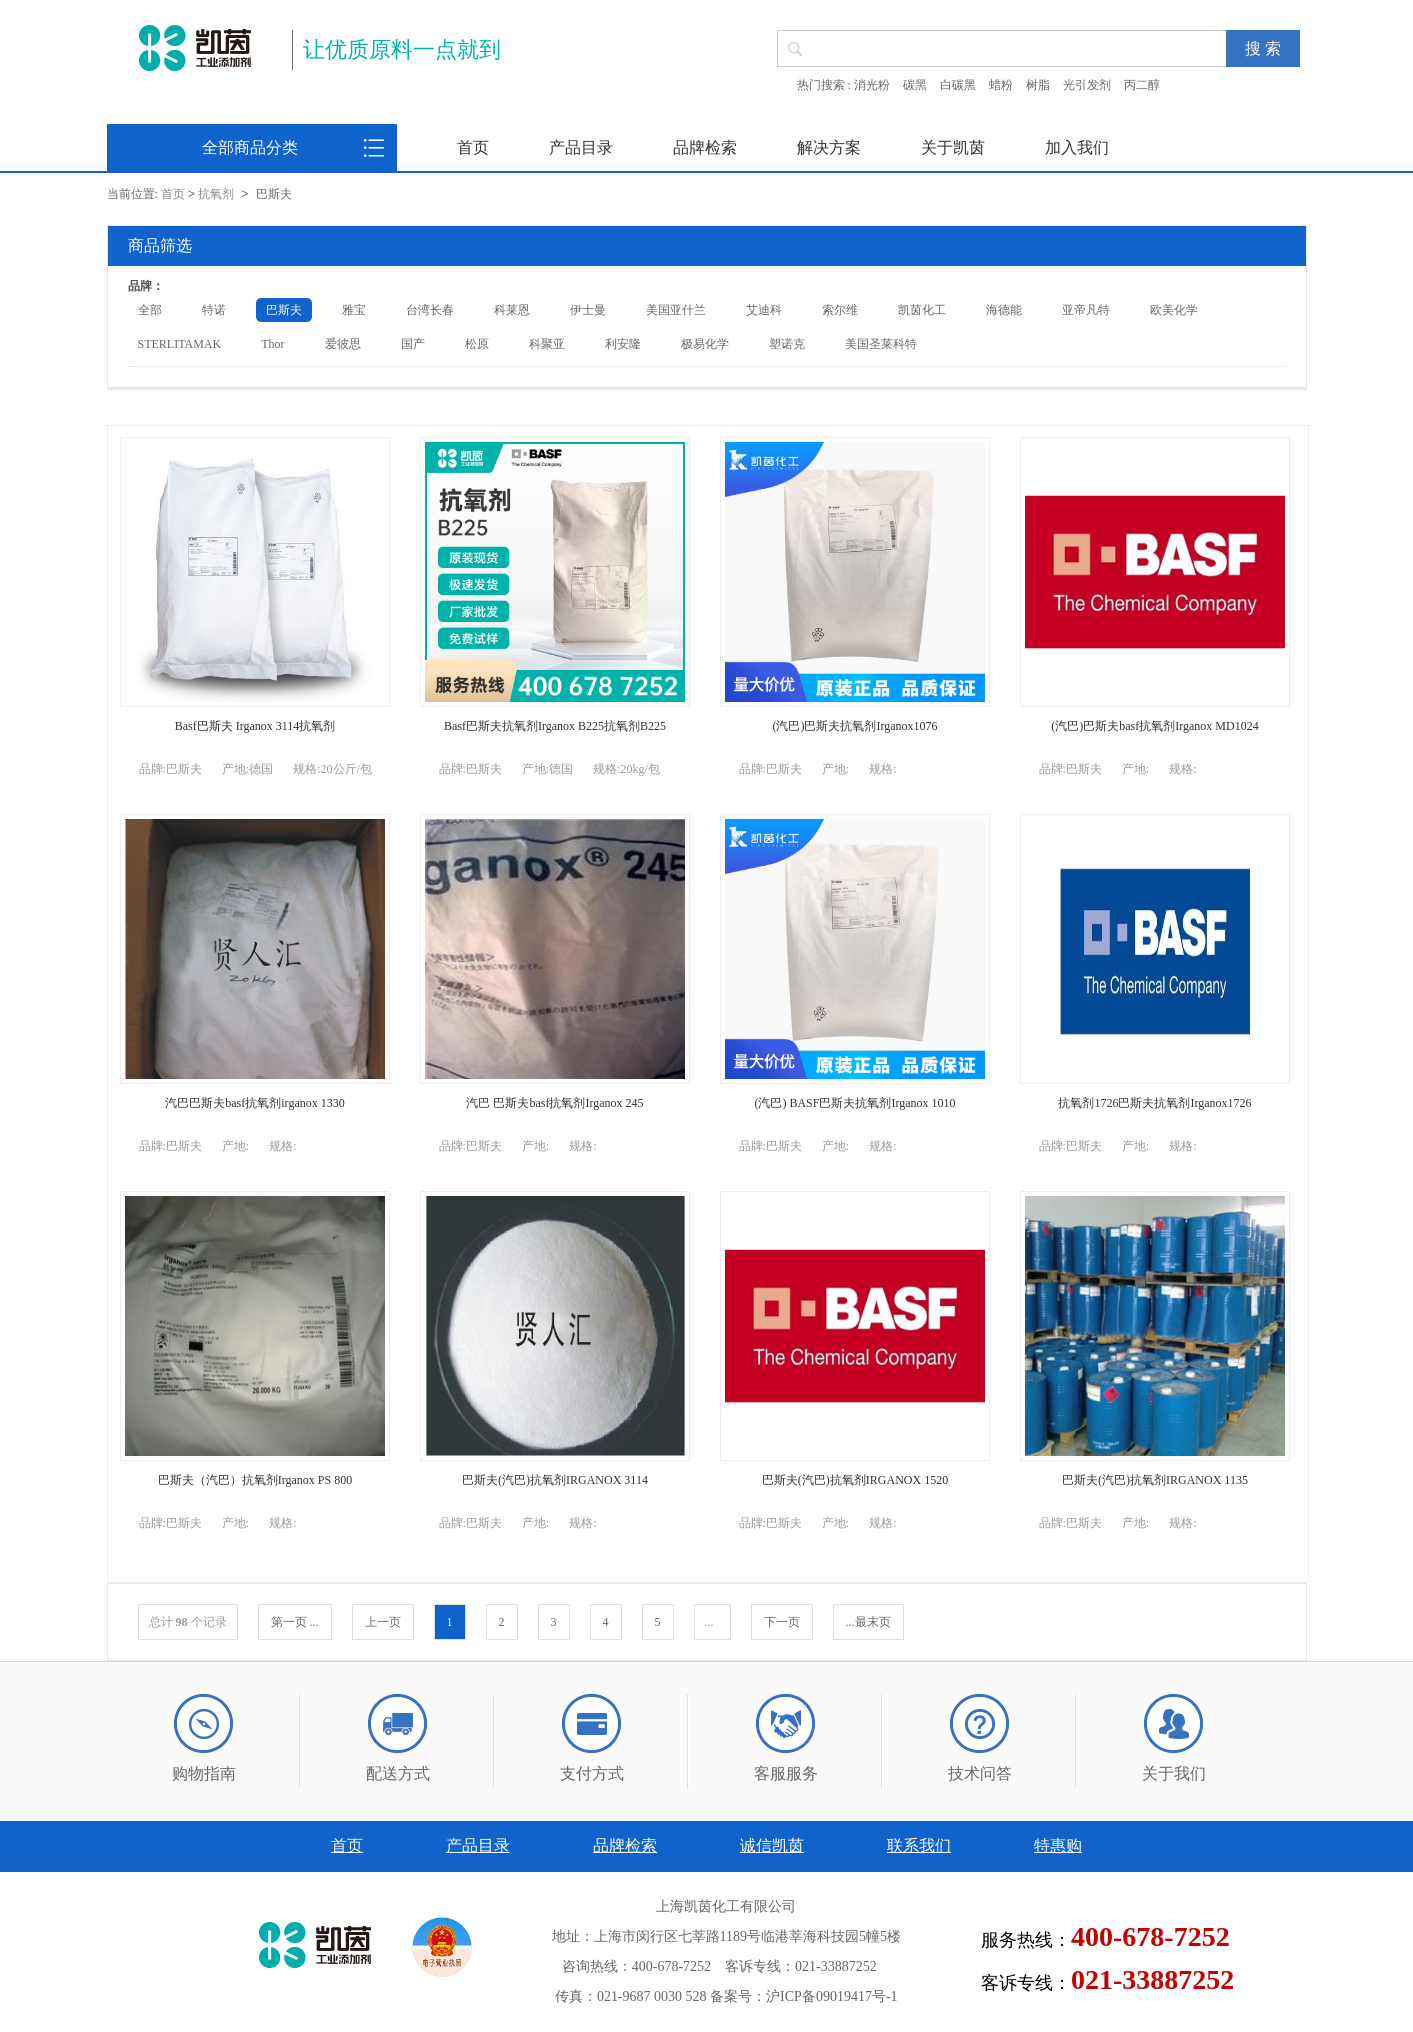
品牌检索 (705, 147)
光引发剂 (1087, 85)
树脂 (1038, 85)
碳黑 (915, 85)
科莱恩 (512, 310)
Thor (272, 344)
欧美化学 (1174, 310)
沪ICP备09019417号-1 (831, 1996)
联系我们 (919, 1845)
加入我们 (1077, 147)
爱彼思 (343, 344)
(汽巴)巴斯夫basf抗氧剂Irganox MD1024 (1154, 726)
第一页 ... (295, 1622)
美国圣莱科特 (881, 344)
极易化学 (705, 344)
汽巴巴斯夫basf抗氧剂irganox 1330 (254, 1103)
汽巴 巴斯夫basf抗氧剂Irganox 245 (554, 1103)
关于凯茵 (953, 147)
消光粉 (872, 85)
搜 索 (1263, 48)
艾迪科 (764, 310)
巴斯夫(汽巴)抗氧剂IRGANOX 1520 (855, 1480)
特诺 (214, 310)
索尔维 (840, 310)
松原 (477, 344)
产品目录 (581, 147)
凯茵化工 (922, 310)
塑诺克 (787, 344)
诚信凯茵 (772, 1845)
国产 (413, 344)
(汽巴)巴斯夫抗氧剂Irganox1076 (854, 726)
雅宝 (354, 310)
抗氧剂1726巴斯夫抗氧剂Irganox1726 (1154, 1103)
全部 (150, 310)
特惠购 (1058, 1845)
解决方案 (829, 147)
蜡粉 (1001, 85)
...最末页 (868, 1622)
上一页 (383, 1622)
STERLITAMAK (180, 344)
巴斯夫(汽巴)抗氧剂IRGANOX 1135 (1155, 1480)
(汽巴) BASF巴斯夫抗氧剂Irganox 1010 (854, 1103)
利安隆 (623, 344)
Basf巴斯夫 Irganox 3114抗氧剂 (255, 726)
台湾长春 (430, 310)
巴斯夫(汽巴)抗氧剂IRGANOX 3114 (555, 1480)
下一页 (782, 1622)
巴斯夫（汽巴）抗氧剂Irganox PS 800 (255, 1480)
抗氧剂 (216, 195)
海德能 (1004, 310)
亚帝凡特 (1086, 310)
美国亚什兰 (676, 310)
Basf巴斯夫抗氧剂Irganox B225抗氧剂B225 (555, 726)
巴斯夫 (284, 310)
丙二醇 (1142, 85)
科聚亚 (547, 344)
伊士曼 (588, 310)
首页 (473, 147)
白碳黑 (958, 85)
